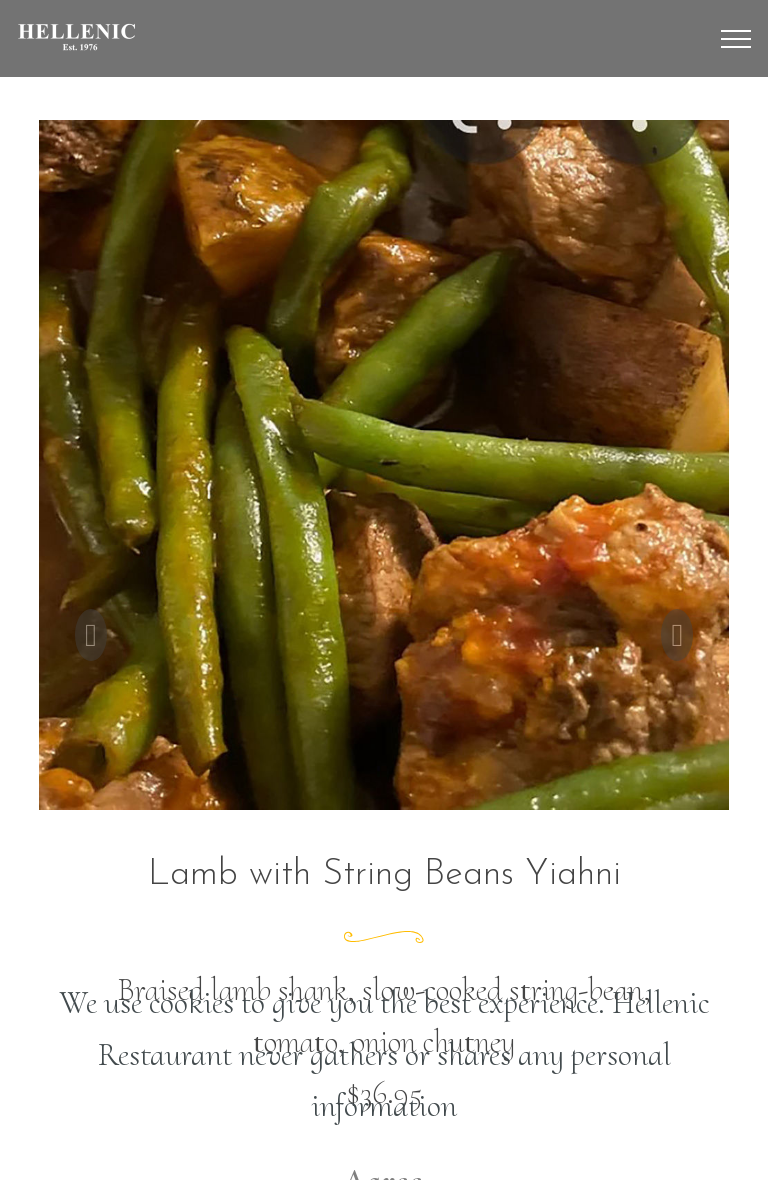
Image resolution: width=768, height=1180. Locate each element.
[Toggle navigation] (736, 39)
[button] (91, 635)
